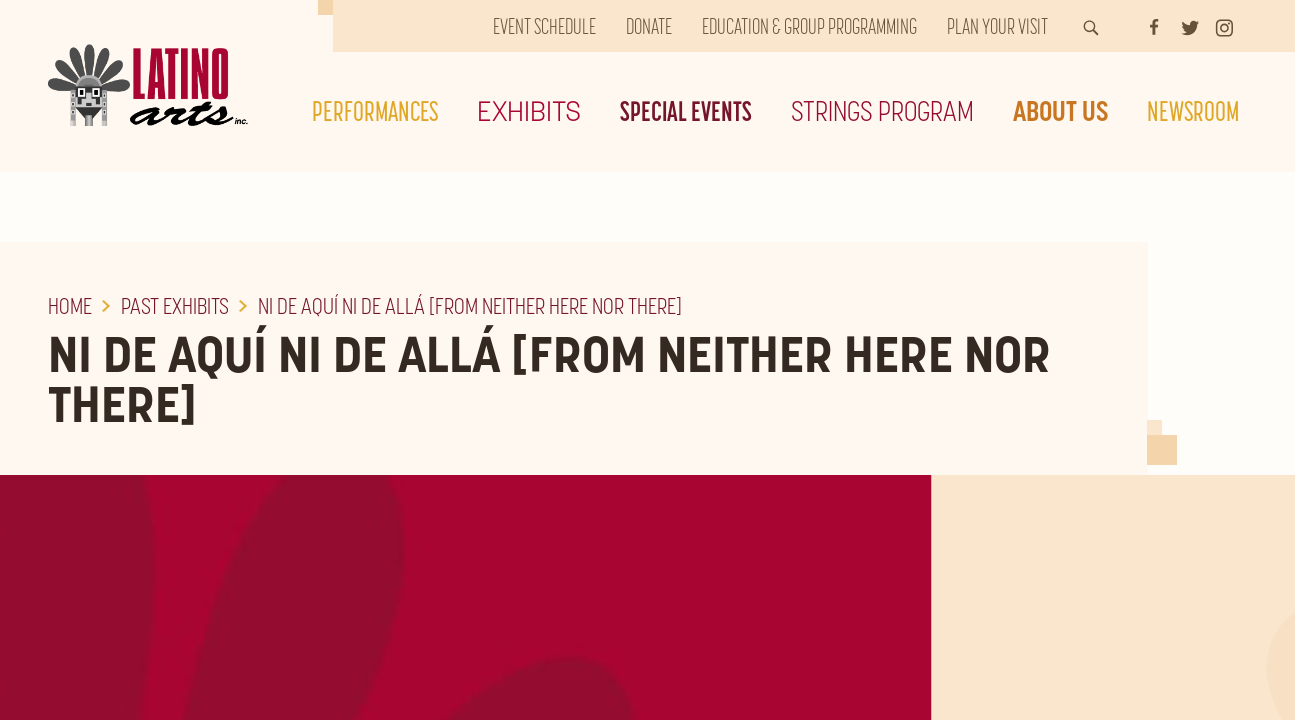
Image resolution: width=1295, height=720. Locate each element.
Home (70, 306)
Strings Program (882, 111)
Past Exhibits (175, 306)
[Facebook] (1154, 26)
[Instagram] (1224, 26)
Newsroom (1193, 111)
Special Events (686, 111)
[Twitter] (1190, 26)
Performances (375, 111)
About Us (1060, 111)
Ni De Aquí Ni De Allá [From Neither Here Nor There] (470, 306)
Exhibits (529, 111)
